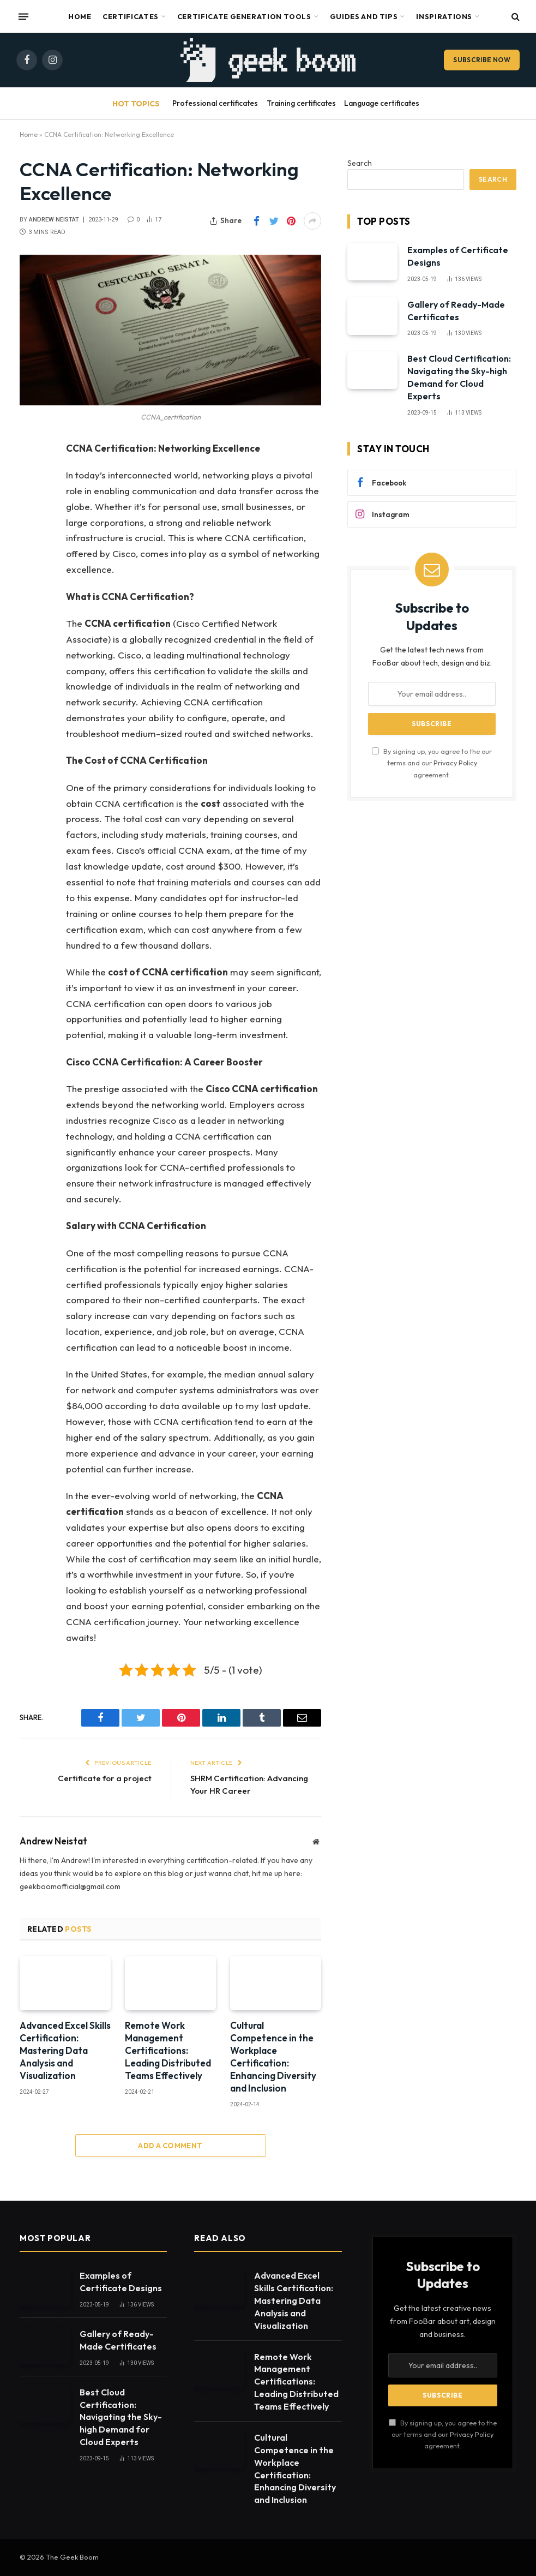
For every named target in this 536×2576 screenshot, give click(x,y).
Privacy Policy (455, 762)
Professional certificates (215, 103)
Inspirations (444, 16)
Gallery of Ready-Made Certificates (456, 310)
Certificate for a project (105, 1778)
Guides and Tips (364, 16)
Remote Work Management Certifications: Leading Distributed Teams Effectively (168, 2050)
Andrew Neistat (54, 219)
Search (359, 163)
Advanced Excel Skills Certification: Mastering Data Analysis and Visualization (65, 2050)
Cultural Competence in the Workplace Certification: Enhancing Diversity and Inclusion (273, 2057)
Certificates (131, 16)
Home (80, 16)
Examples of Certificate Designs (457, 256)
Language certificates (381, 103)
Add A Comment (170, 2145)
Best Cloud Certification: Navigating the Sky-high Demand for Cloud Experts (459, 377)
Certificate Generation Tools (244, 16)
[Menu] (23, 16)
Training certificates (301, 103)
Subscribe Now (481, 60)
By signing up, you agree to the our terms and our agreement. (432, 763)
